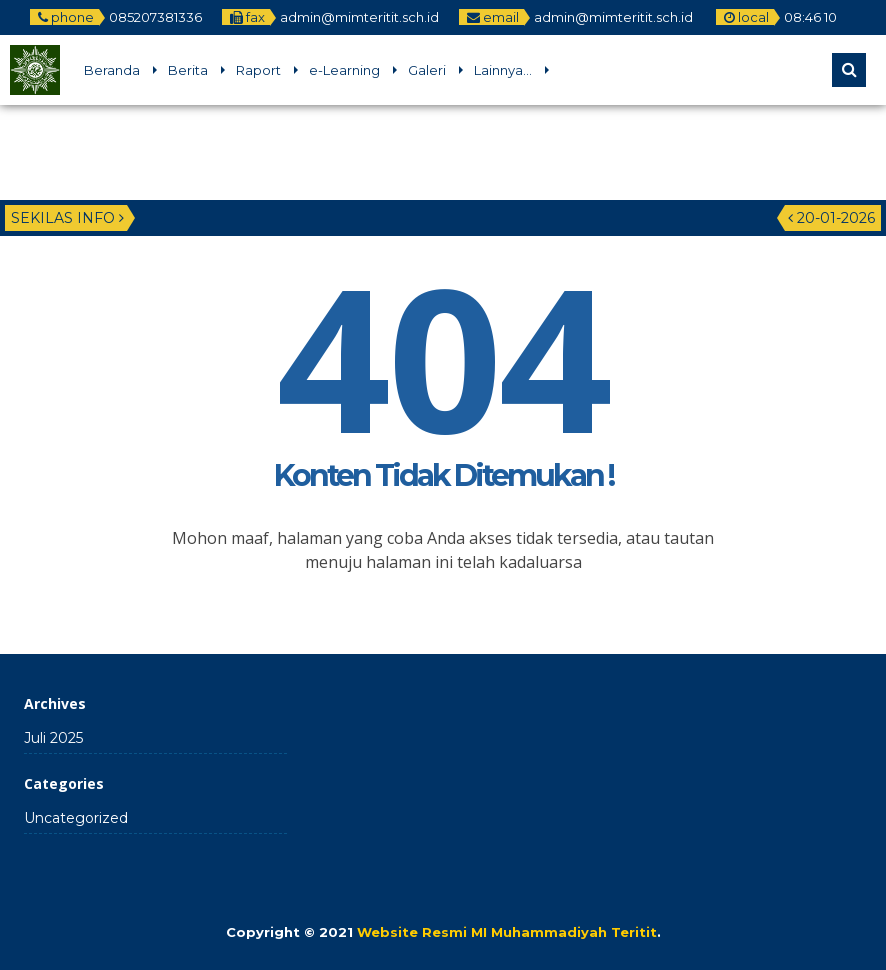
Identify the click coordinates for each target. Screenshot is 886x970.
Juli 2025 (53, 738)
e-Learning (344, 70)
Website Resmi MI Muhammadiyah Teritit (507, 932)
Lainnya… (503, 70)
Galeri (427, 70)
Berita (188, 70)
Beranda (112, 70)
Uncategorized (76, 818)
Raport (258, 70)
